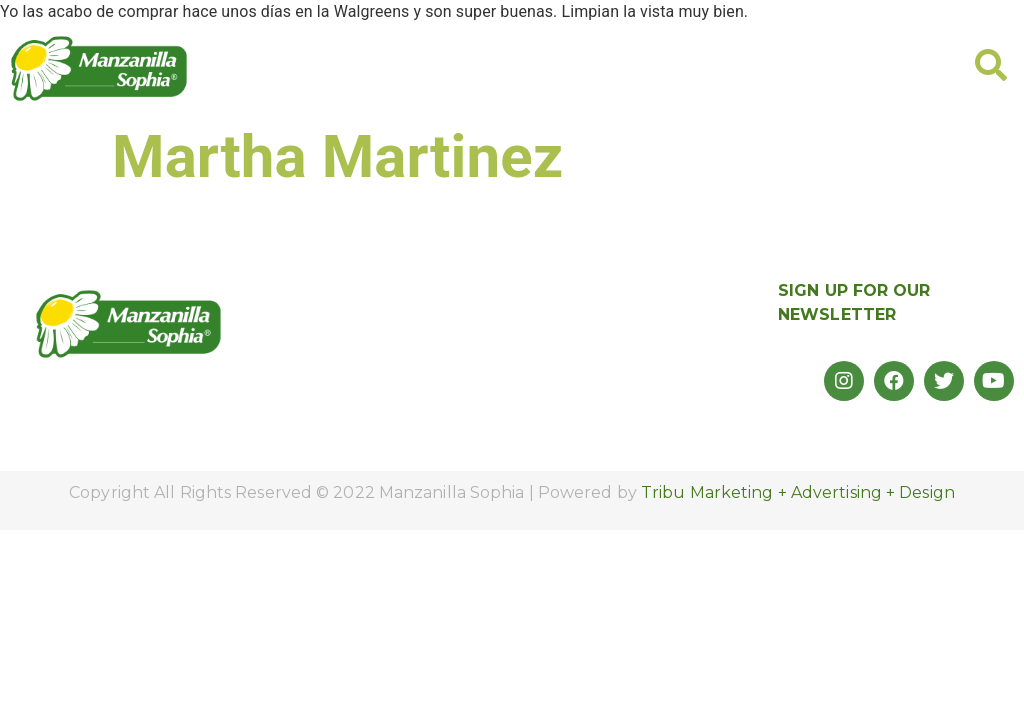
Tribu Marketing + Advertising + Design (798, 492)
